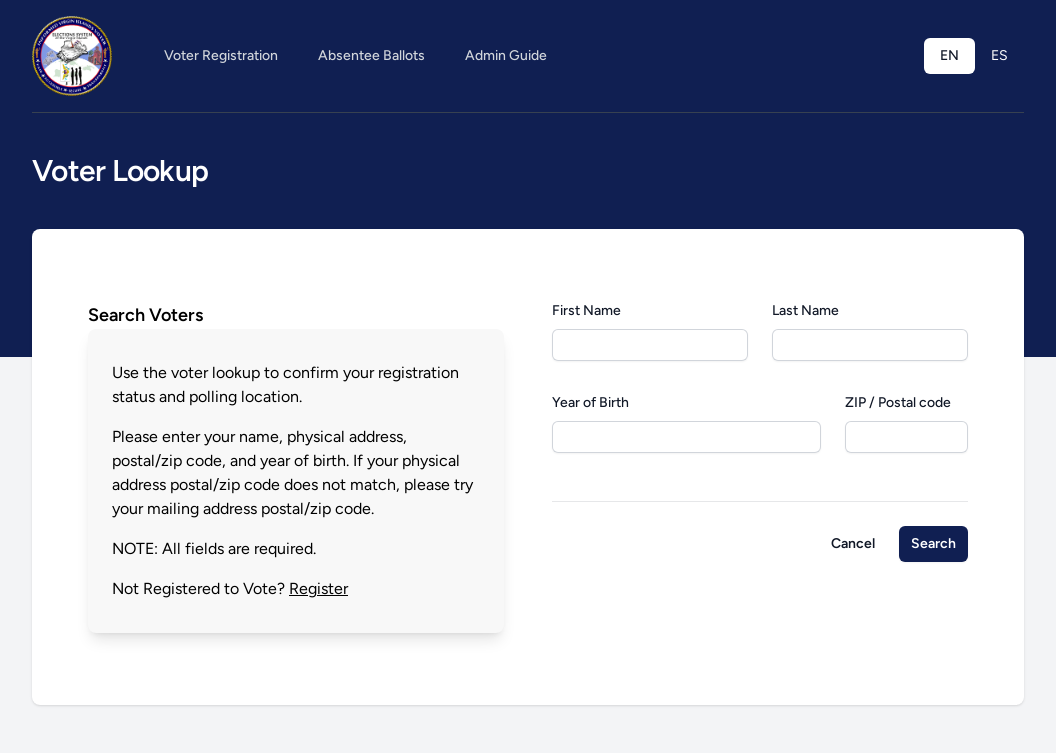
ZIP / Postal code (898, 402)
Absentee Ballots (371, 55)
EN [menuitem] (949, 55)
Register (318, 588)
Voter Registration (221, 55)
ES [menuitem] (999, 55)
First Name (586, 310)
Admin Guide (506, 55)
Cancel (853, 543)
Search (933, 543)
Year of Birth (590, 402)
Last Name (805, 310)
